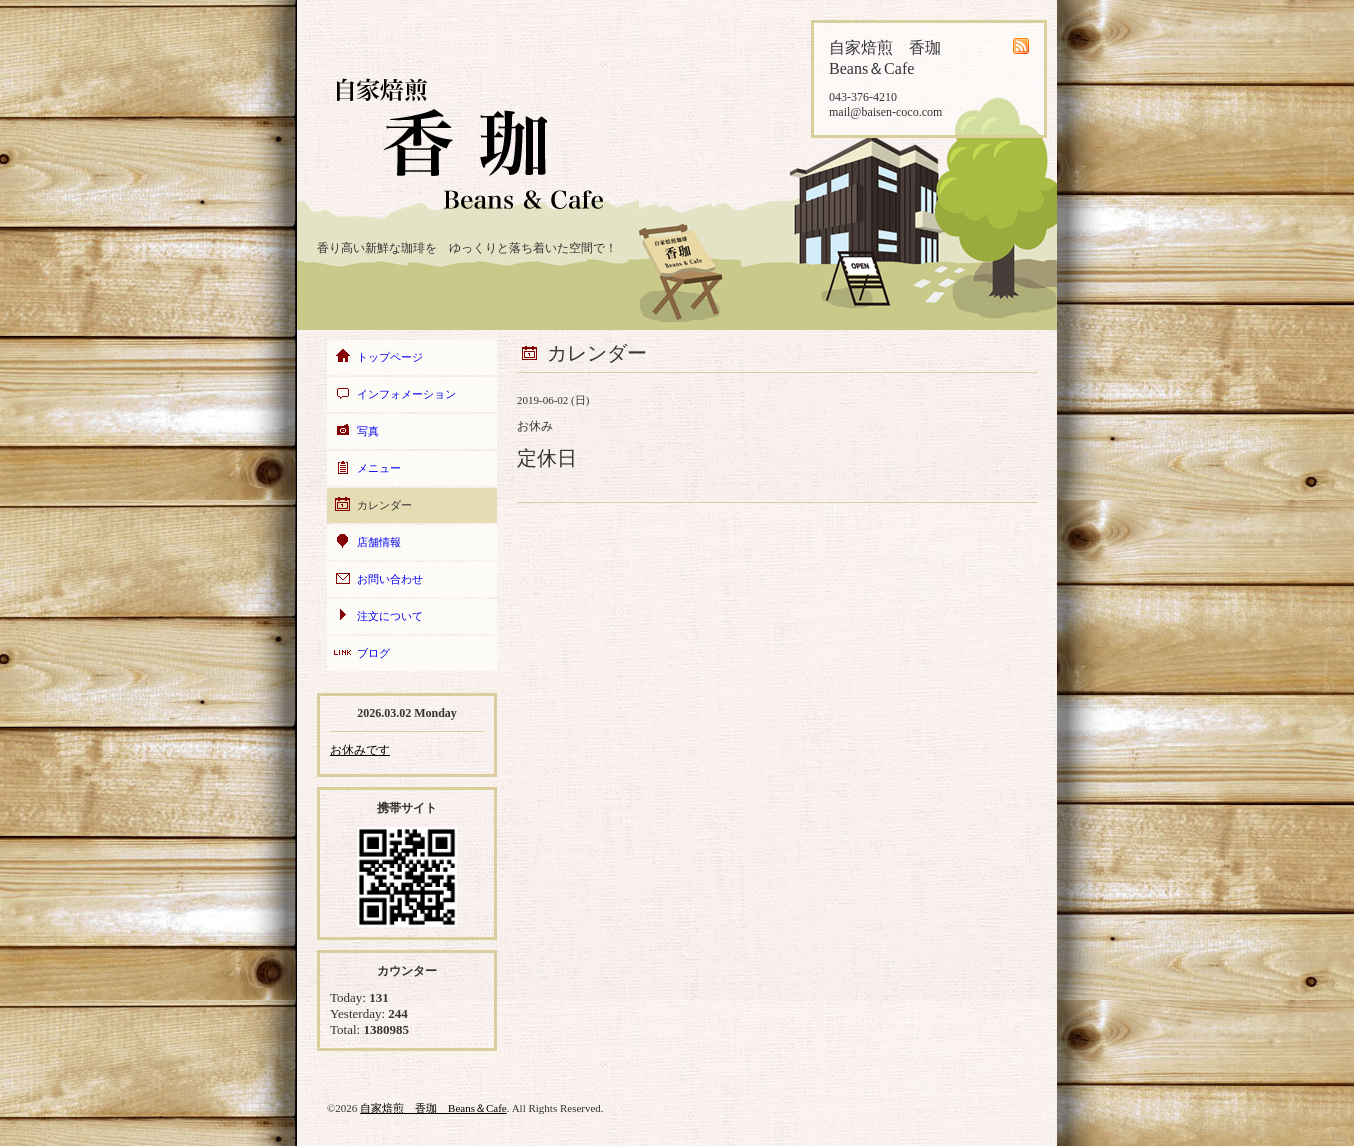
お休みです (360, 750)
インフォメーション (406, 394)
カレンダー (384, 505)
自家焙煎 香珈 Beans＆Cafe (433, 1108)
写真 (368, 431)
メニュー (379, 468)
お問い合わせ (390, 579)
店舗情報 (379, 542)
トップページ (390, 357)
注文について (390, 616)
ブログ (373, 653)
